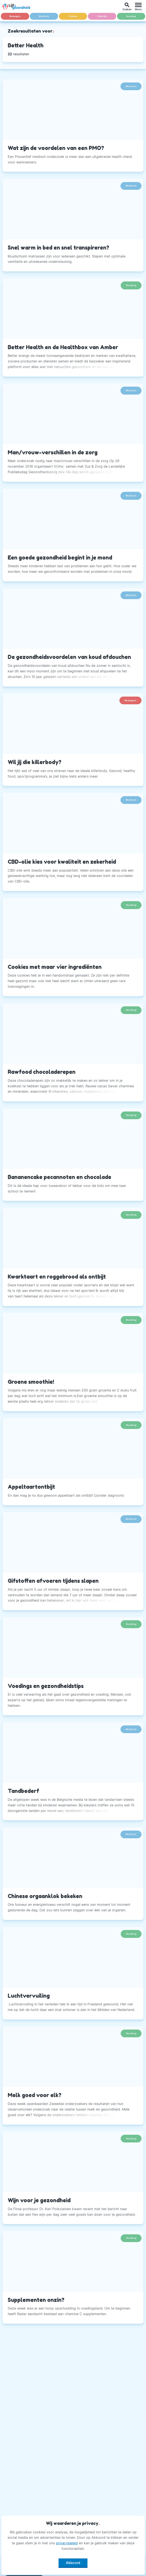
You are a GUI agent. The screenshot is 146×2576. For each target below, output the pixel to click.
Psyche (73, 16)
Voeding (131, 16)
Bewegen (15, 16)
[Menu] (138, 6)
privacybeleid (67, 2543)
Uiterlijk (102, 16)
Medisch (43, 16)
